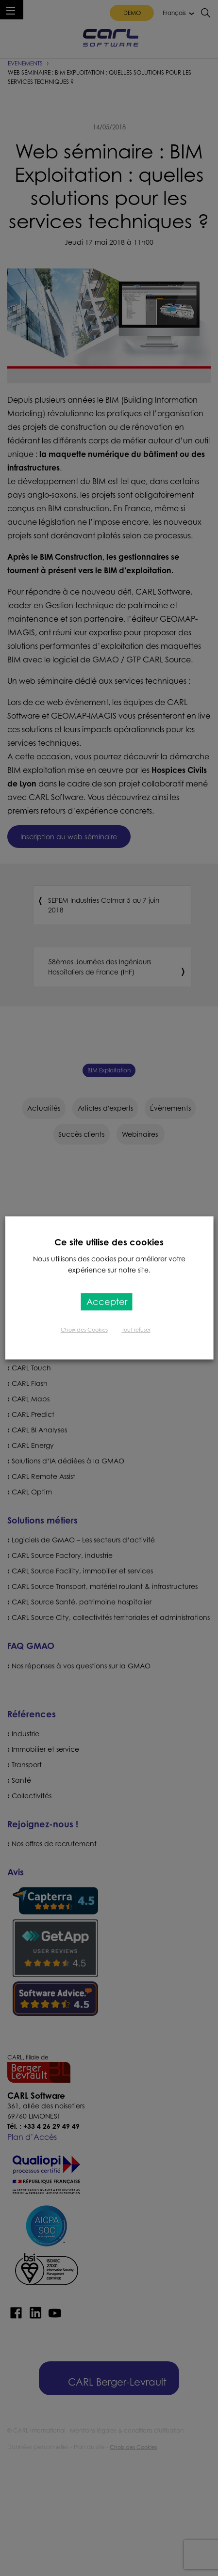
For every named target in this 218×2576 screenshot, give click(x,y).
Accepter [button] (106, 1302)
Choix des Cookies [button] (84, 1330)
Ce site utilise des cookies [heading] (109, 1242)
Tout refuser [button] (136, 1330)
